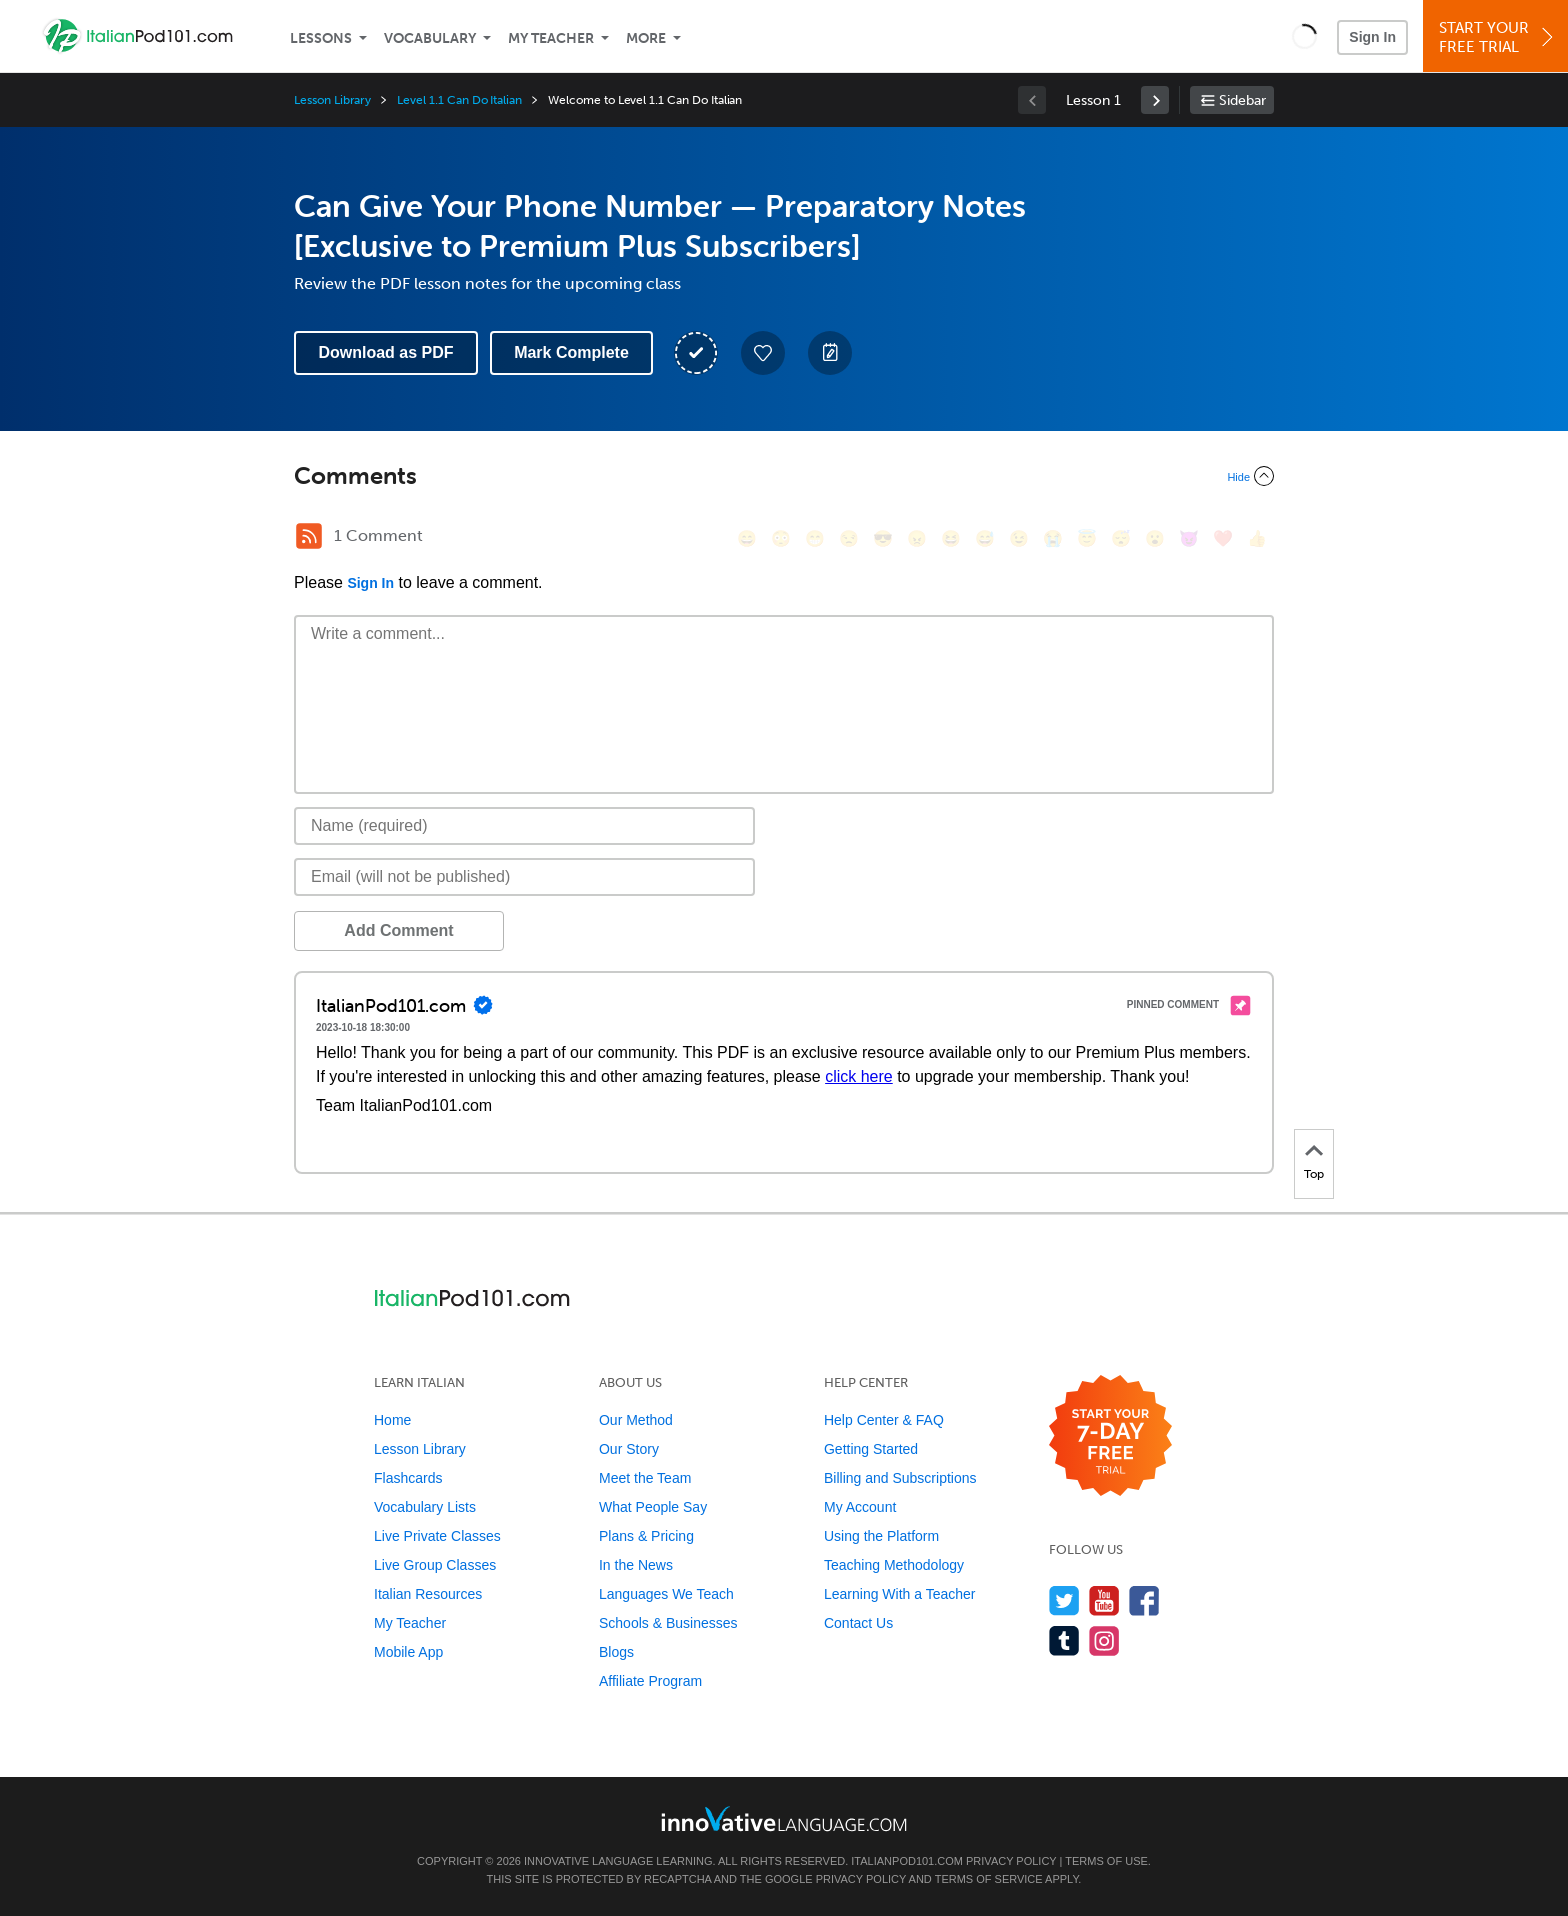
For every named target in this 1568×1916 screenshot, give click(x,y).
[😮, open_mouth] (1155, 538)
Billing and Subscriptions (900, 1478)
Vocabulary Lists (425, 1507)
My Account (860, 1507)
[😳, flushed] (781, 538)
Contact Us (858, 1623)
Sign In (1372, 37)
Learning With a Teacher (900, 1594)
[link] (1155, 100)
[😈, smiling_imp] (1189, 538)
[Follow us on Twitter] (1064, 1600)
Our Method (636, 1420)
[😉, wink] (1019, 538)
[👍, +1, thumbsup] (1257, 538)
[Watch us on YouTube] (1104, 1600)
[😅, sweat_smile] (985, 538)
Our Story (629, 1449)
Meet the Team (645, 1478)
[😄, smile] (747, 538)
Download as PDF (385, 352)
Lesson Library (332, 100)
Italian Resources (428, 1594)
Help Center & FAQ (884, 1420)
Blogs (616, 1652)
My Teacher (551, 38)
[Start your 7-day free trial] (1110, 1436)
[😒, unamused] (849, 538)
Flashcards (408, 1478)
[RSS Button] (309, 536)
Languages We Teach (666, 1594)
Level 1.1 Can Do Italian (459, 100)
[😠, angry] (917, 538)
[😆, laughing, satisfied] (951, 538)
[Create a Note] (830, 353)
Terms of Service (989, 1879)
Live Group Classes (435, 1565)
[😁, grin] (815, 538)
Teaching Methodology (894, 1565)
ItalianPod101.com (907, 1861)
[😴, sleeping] (1121, 538)
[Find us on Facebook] (1144, 1600)
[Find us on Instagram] (1104, 1640)
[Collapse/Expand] (784, 476)
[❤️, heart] (1223, 538)
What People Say (653, 1507)
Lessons (321, 38)
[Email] (524, 877)
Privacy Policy (1011, 1861)
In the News (636, 1565)
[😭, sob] (1053, 538)
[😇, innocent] (1087, 538)
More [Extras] (646, 38)
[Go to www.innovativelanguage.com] (784, 1818)
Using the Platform (881, 1536)
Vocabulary (430, 38)
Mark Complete (571, 352)
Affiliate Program (650, 1681)
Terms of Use (1106, 1861)
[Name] (524, 826)
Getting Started (871, 1449)
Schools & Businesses (668, 1623)
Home (392, 1420)
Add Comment (398, 930)
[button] (1304, 36)
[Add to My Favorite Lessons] (763, 353)
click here (859, 1076)
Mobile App (408, 1652)
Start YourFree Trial (1498, 37)
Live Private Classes (437, 1536)
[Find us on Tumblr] (1064, 1640)
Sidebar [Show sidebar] (1242, 100)
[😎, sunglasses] (883, 538)
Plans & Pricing (646, 1536)
